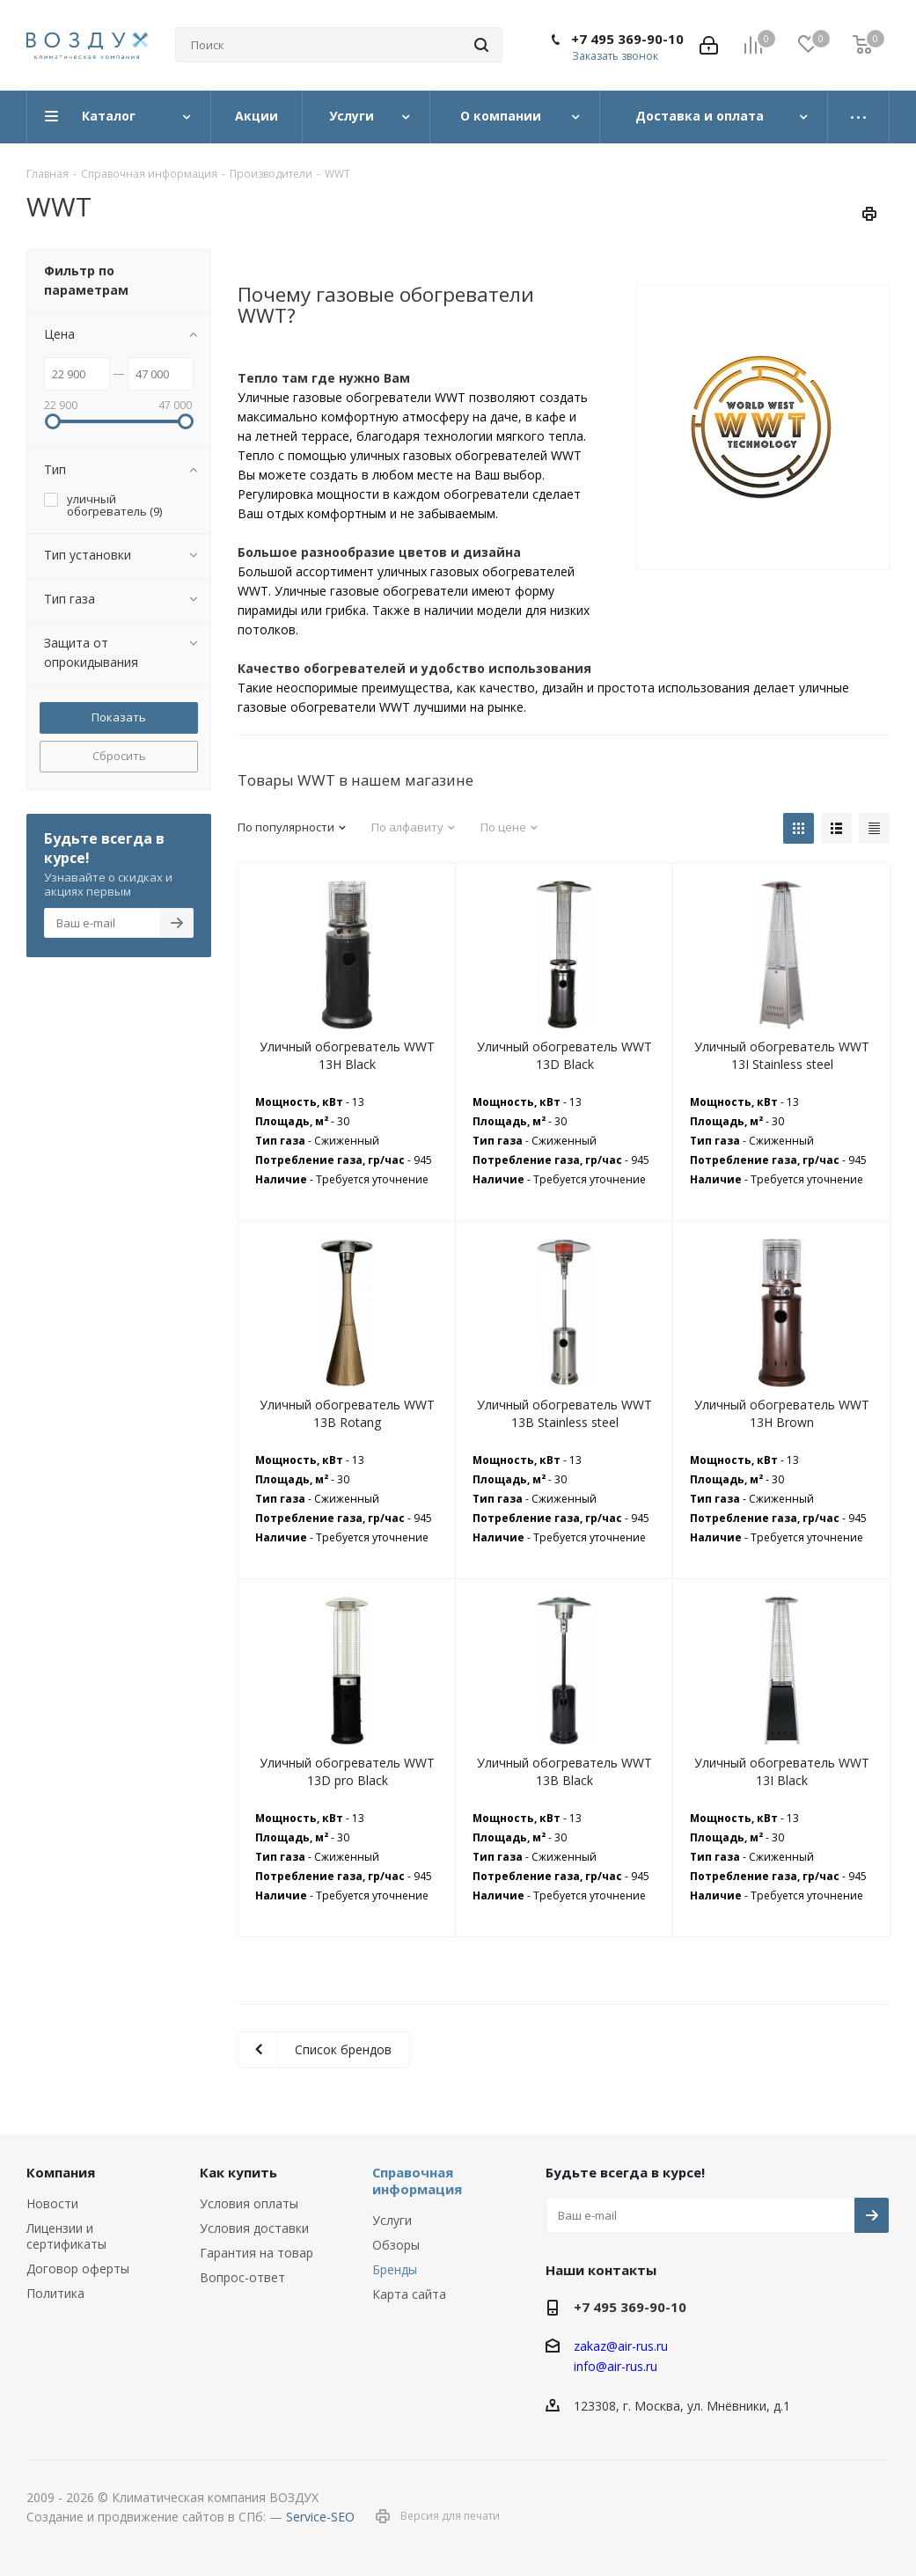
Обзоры (396, 2244)
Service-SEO (320, 2516)
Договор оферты (77, 2268)
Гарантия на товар (256, 2252)
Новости (52, 2203)
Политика (55, 2293)
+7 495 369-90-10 (627, 39)
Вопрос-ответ (242, 2277)
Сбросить (119, 756)
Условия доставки (254, 2228)
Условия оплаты (249, 2203)
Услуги (392, 2220)
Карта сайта (409, 2294)
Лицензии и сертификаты (66, 2236)
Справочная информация (417, 2180)
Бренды (394, 2269)
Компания (60, 2172)
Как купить (238, 2172)
